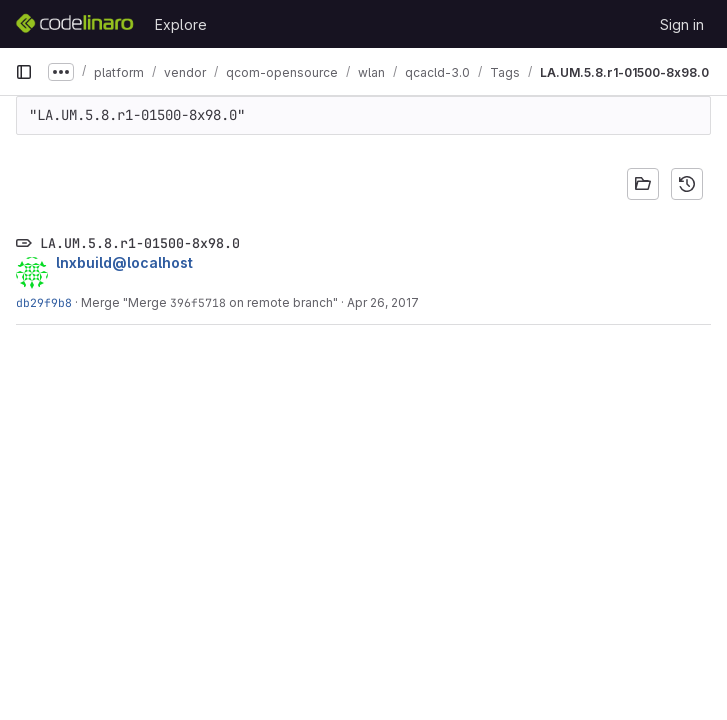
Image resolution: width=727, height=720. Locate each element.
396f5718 (198, 302)
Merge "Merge (125, 302)
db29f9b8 (44, 302)
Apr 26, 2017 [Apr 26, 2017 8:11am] (383, 302)
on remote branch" (282, 302)
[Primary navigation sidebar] (24, 72)
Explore (181, 24)
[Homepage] (75, 24)
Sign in (682, 24)
